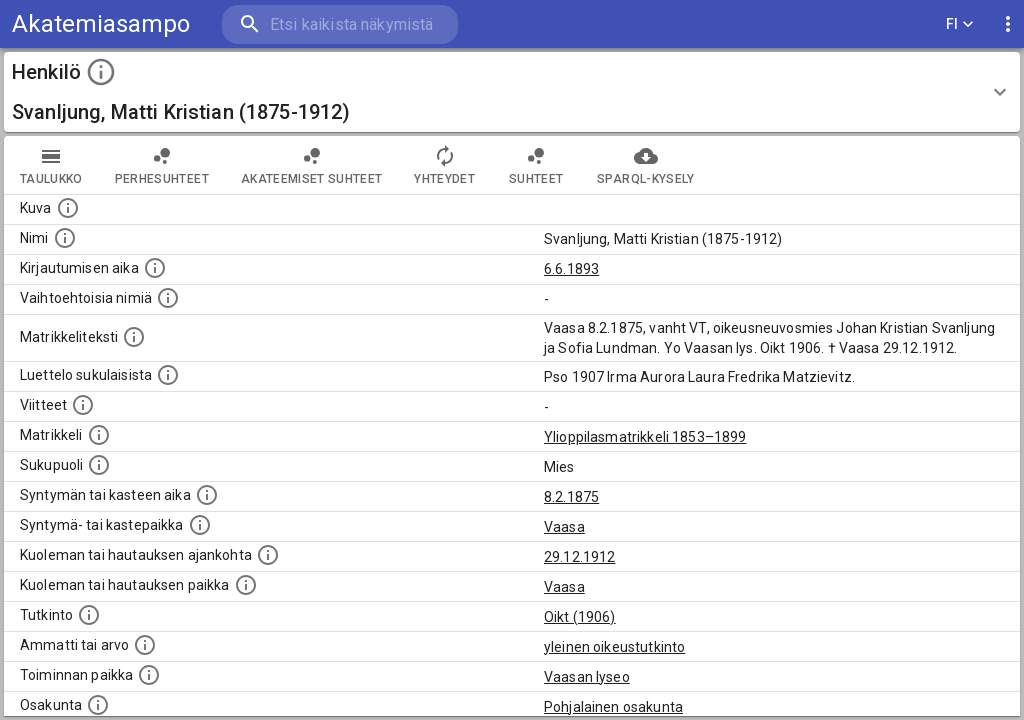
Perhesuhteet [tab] (162, 165)
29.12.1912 (580, 557)
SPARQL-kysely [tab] (645, 165)
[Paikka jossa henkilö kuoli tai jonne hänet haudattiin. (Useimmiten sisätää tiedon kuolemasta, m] (246, 585)
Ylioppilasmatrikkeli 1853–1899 (645, 437)
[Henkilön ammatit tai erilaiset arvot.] (145, 645)
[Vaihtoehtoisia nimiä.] (168, 298)
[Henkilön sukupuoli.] (99, 465)
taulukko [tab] (51, 165)
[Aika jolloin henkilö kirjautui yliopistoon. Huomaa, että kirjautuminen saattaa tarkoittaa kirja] (155, 268)
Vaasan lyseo (587, 677)
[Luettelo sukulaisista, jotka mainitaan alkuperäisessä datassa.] (168, 375)
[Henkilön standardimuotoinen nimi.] (65, 238)
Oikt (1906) (580, 617)
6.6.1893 (571, 269)
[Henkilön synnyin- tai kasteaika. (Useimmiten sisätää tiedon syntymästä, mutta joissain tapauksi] (207, 495)
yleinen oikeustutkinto (614, 647)
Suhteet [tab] (536, 165)
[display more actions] (1008, 24)
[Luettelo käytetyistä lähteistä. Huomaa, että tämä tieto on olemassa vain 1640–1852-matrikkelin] (83, 405)
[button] (512, 92)
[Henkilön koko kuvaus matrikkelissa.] (134, 337)
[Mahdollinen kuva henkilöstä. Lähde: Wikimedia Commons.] (68, 208)
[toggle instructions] (101, 72)
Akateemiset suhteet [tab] (312, 165)
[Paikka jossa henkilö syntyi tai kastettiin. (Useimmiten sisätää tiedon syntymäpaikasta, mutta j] (200, 525)
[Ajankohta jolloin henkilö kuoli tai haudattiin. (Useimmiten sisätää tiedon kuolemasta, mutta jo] (268, 555)
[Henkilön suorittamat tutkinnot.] (89, 615)
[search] (340, 24)
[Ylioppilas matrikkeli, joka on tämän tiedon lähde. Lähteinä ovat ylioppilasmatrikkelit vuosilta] (99, 435)
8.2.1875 (571, 497)
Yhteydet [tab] (444, 165)
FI (960, 24)
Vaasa (564, 527)
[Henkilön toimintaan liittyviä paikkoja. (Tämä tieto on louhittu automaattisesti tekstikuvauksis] (149, 675)
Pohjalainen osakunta (613, 707)
